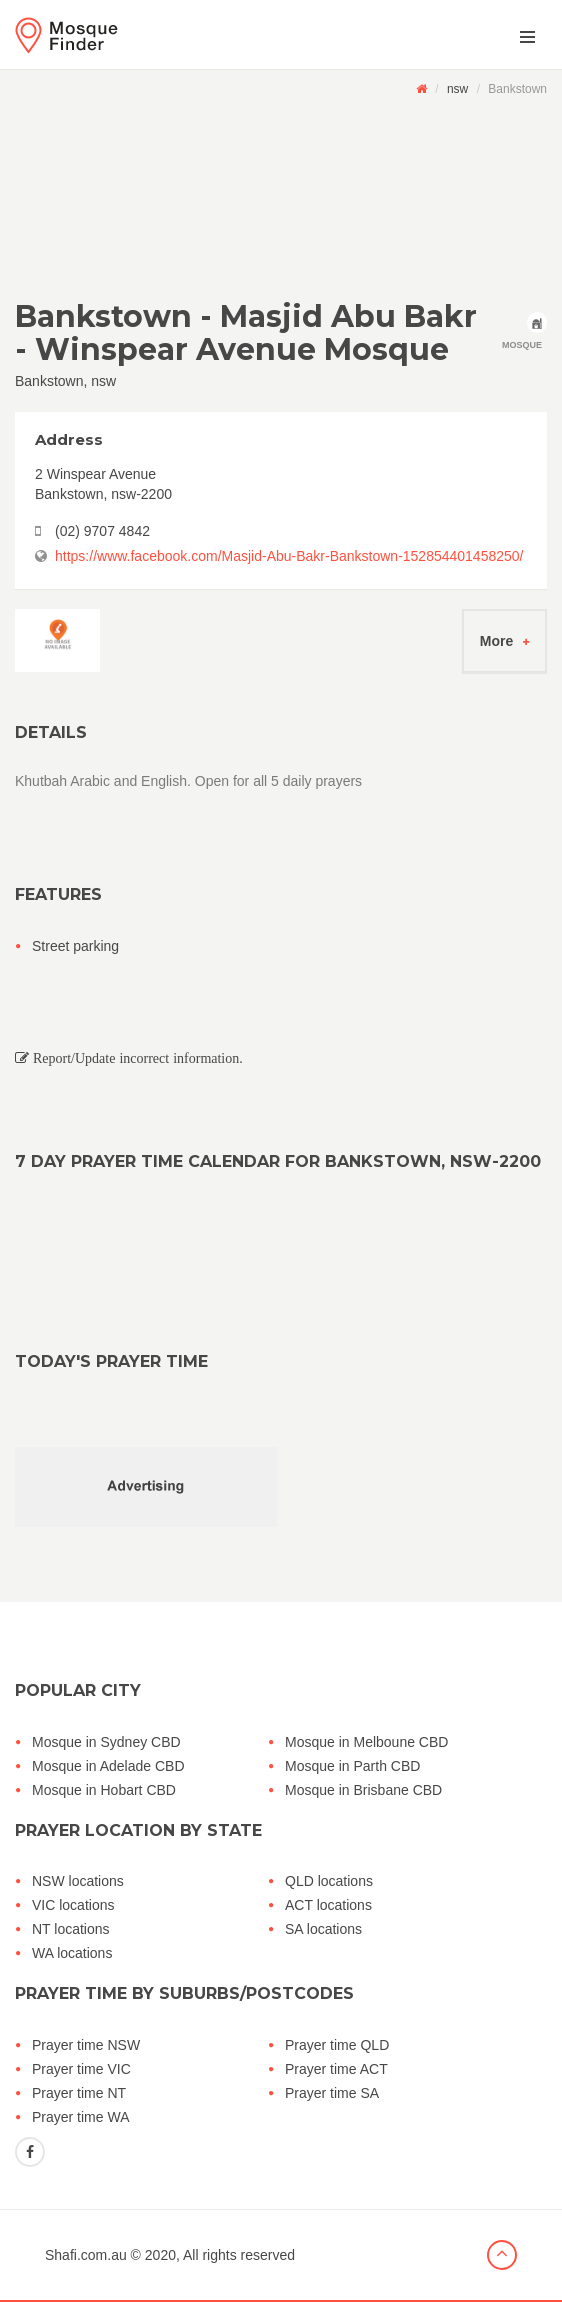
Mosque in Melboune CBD (366, 1742)
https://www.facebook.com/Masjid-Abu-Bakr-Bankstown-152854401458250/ (289, 556)
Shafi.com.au (86, 2255)
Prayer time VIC (81, 2069)
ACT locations (328, 1905)
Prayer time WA (81, 2117)
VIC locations (73, 1905)
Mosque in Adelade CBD (108, 1766)
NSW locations (78, 1881)
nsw (457, 89)
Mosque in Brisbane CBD (363, 1790)
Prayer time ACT (336, 2069)
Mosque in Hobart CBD (104, 1790)
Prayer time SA (332, 2093)
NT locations (71, 1929)
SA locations (323, 1929)
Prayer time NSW (86, 2045)
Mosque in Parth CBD (352, 1766)
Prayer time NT (79, 2093)
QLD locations (329, 1881)
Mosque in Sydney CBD (106, 1742)
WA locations (72, 1953)
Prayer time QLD (337, 2045)
